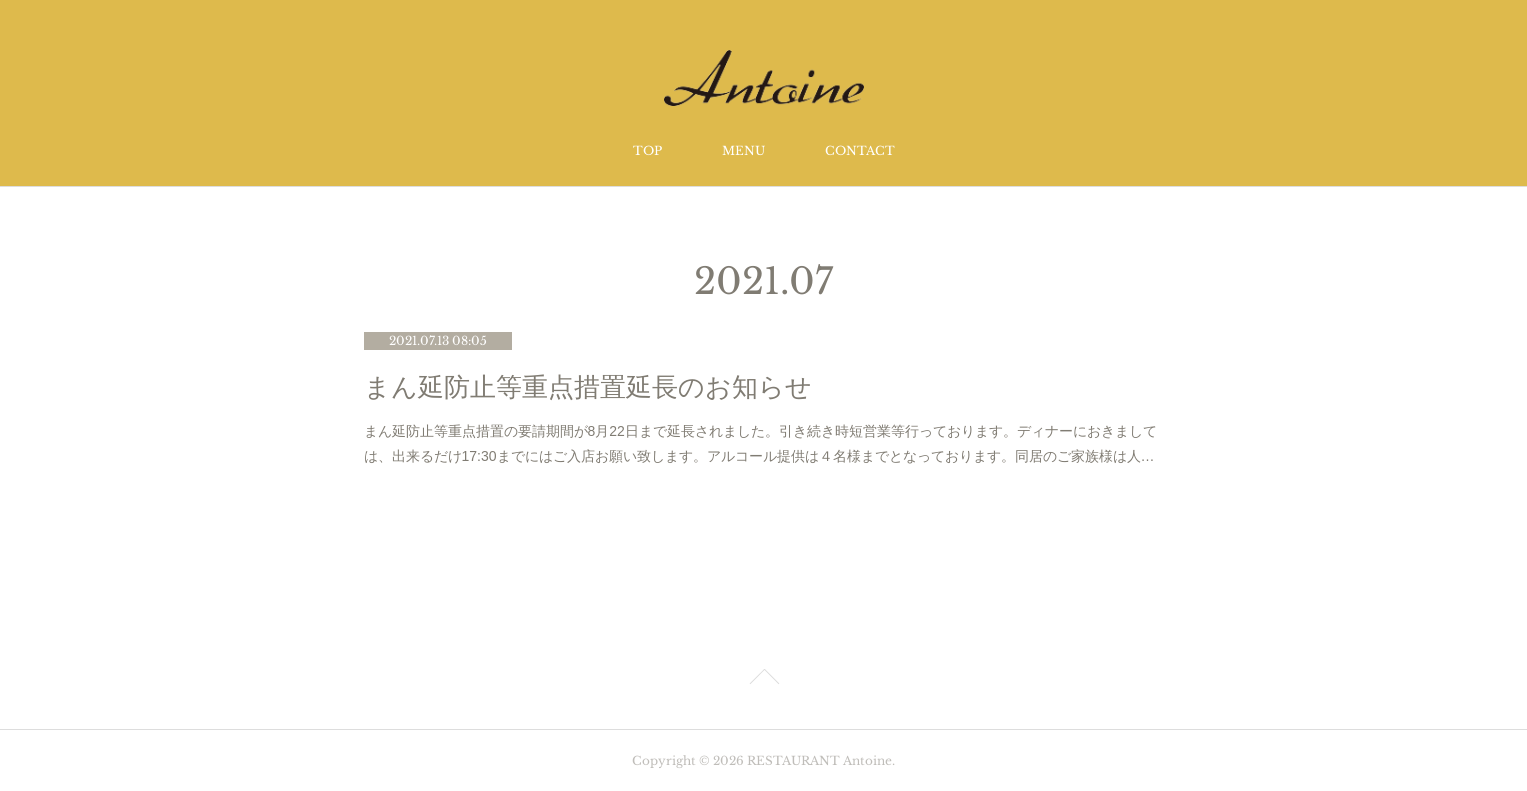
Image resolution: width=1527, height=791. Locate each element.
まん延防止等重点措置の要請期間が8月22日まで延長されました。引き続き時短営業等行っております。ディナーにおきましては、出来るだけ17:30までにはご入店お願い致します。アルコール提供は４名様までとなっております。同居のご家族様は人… (760, 443)
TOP (647, 150)
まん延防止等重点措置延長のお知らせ (588, 387)
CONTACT (860, 150)
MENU (743, 150)
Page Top (763, 680)
